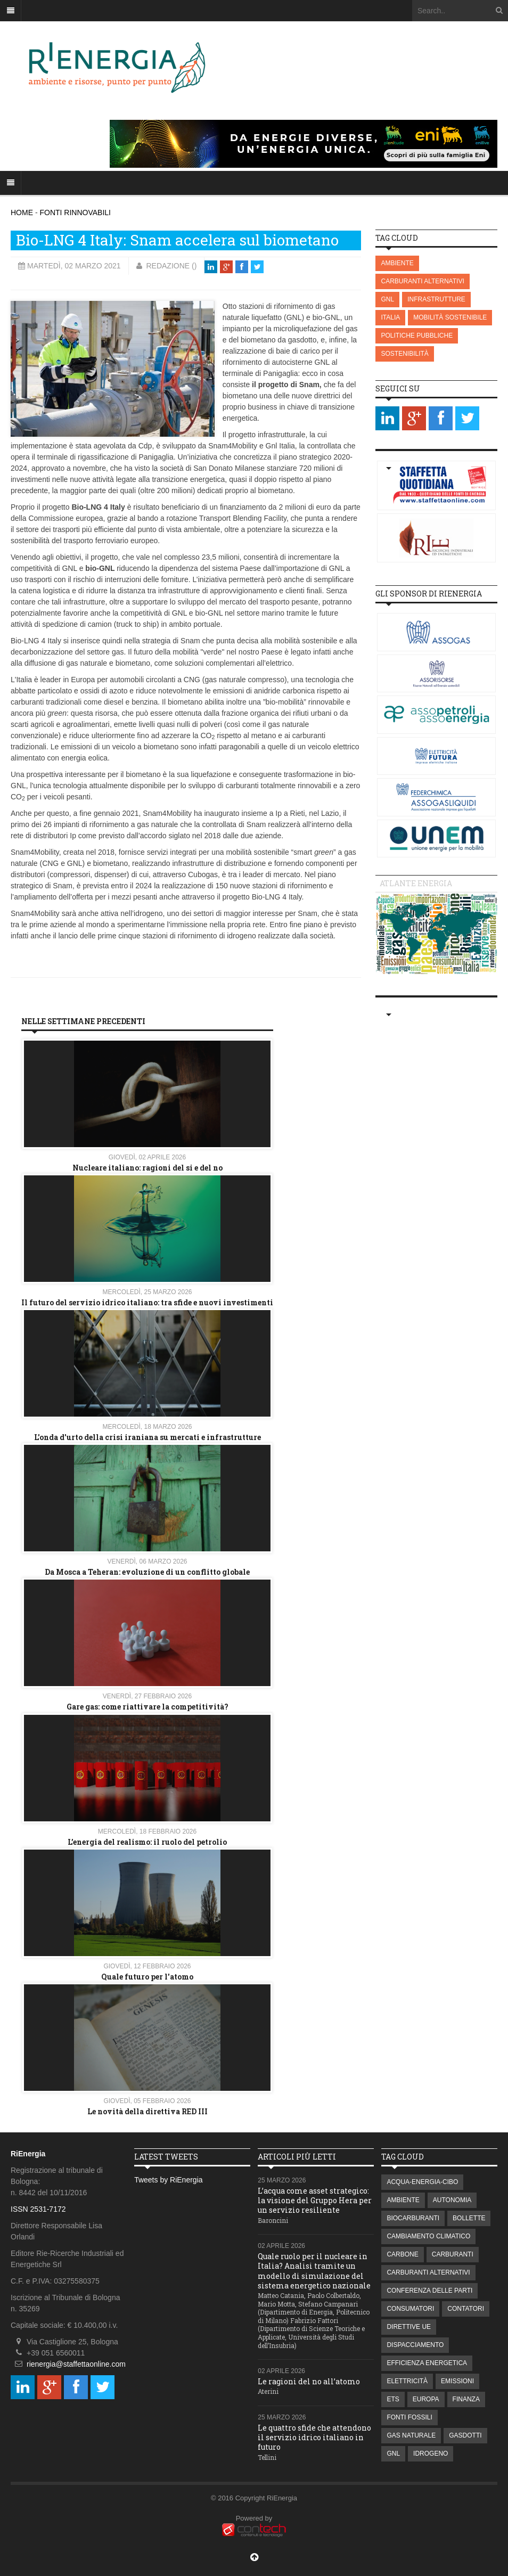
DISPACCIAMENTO (415, 2345)
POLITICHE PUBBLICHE (417, 335)
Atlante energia (416, 883)
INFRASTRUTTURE (436, 299)
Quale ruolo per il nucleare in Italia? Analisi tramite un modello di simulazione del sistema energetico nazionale (314, 2271)
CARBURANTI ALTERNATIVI (422, 281)
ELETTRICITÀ (407, 2381)
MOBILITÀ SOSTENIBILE (450, 317)
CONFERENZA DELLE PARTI (429, 2290)
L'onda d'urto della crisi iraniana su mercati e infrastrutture (147, 1437)
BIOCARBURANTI (413, 2218)
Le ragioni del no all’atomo (309, 2381)
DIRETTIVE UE (409, 2326)
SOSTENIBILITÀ (404, 353)
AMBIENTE (397, 263)
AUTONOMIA (452, 2200)
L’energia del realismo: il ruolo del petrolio (147, 1842)
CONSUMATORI (410, 2308)
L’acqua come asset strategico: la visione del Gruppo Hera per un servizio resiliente (315, 2200)
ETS (393, 2399)
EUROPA (426, 2399)
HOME (22, 212)
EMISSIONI (457, 2381)
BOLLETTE (469, 2218)
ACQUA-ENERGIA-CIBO (422, 2182)
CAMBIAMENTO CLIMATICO (428, 2236)
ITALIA (390, 317)
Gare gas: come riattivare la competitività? (147, 1707)
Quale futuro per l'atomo (147, 1977)
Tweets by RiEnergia (168, 2180)
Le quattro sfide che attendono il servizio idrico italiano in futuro (314, 2437)
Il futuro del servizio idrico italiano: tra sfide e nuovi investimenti (147, 1302)
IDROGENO (430, 2453)
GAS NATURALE (411, 2435)
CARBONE (402, 2254)
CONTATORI (465, 2308)
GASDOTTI (465, 2435)
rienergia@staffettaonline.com (76, 2364)
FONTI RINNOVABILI (75, 212)
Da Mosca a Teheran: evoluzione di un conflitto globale (147, 1572)
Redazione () (170, 265)
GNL (387, 299)
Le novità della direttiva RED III (147, 2111)
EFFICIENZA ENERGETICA (427, 2363)
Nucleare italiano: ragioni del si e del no (147, 1168)
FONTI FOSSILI (409, 2417)
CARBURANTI (452, 2254)
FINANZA (466, 2399)
